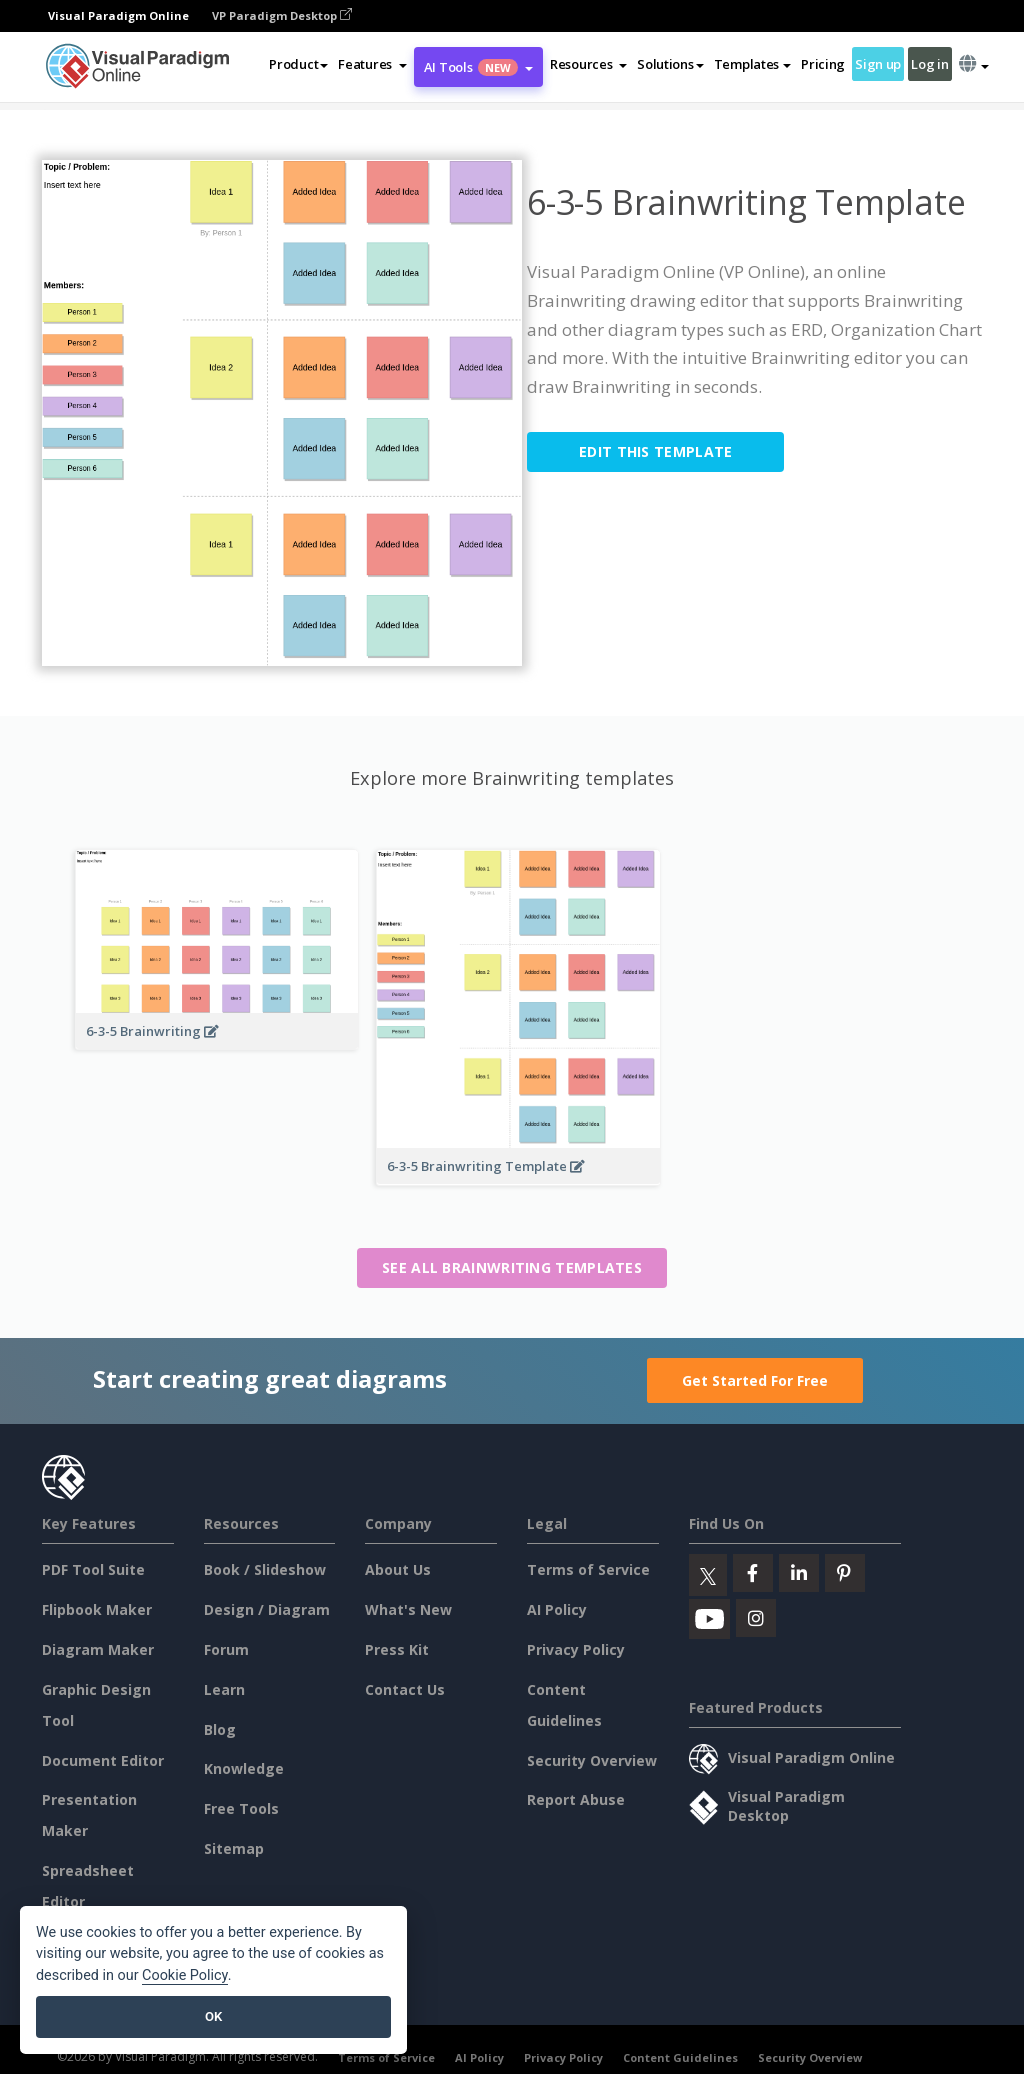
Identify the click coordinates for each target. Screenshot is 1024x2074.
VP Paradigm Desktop (282, 15)
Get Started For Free (755, 1380)
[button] (372, 64)
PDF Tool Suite (93, 1569)
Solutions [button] (670, 64)
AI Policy (557, 1609)
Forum (226, 1649)
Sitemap (234, 1848)
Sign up (878, 64)
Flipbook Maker (97, 1609)
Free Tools (241, 1808)
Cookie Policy (185, 1975)
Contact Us (405, 1689)
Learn (224, 1689)
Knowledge (244, 1768)
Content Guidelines (680, 2057)
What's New (408, 1609)
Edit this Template (655, 451)
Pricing (823, 64)
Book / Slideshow (265, 1569)
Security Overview (592, 1760)
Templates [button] (752, 64)
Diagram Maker (98, 1649)
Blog (220, 1729)
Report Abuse (576, 1799)
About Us (398, 1569)
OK (213, 2016)
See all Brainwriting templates (512, 1267)
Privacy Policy (576, 1649)
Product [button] (298, 64)
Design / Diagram (267, 1609)
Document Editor (103, 1760)
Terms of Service (588, 1569)
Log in (929, 64)
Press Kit (397, 1649)
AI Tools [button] (478, 67)
